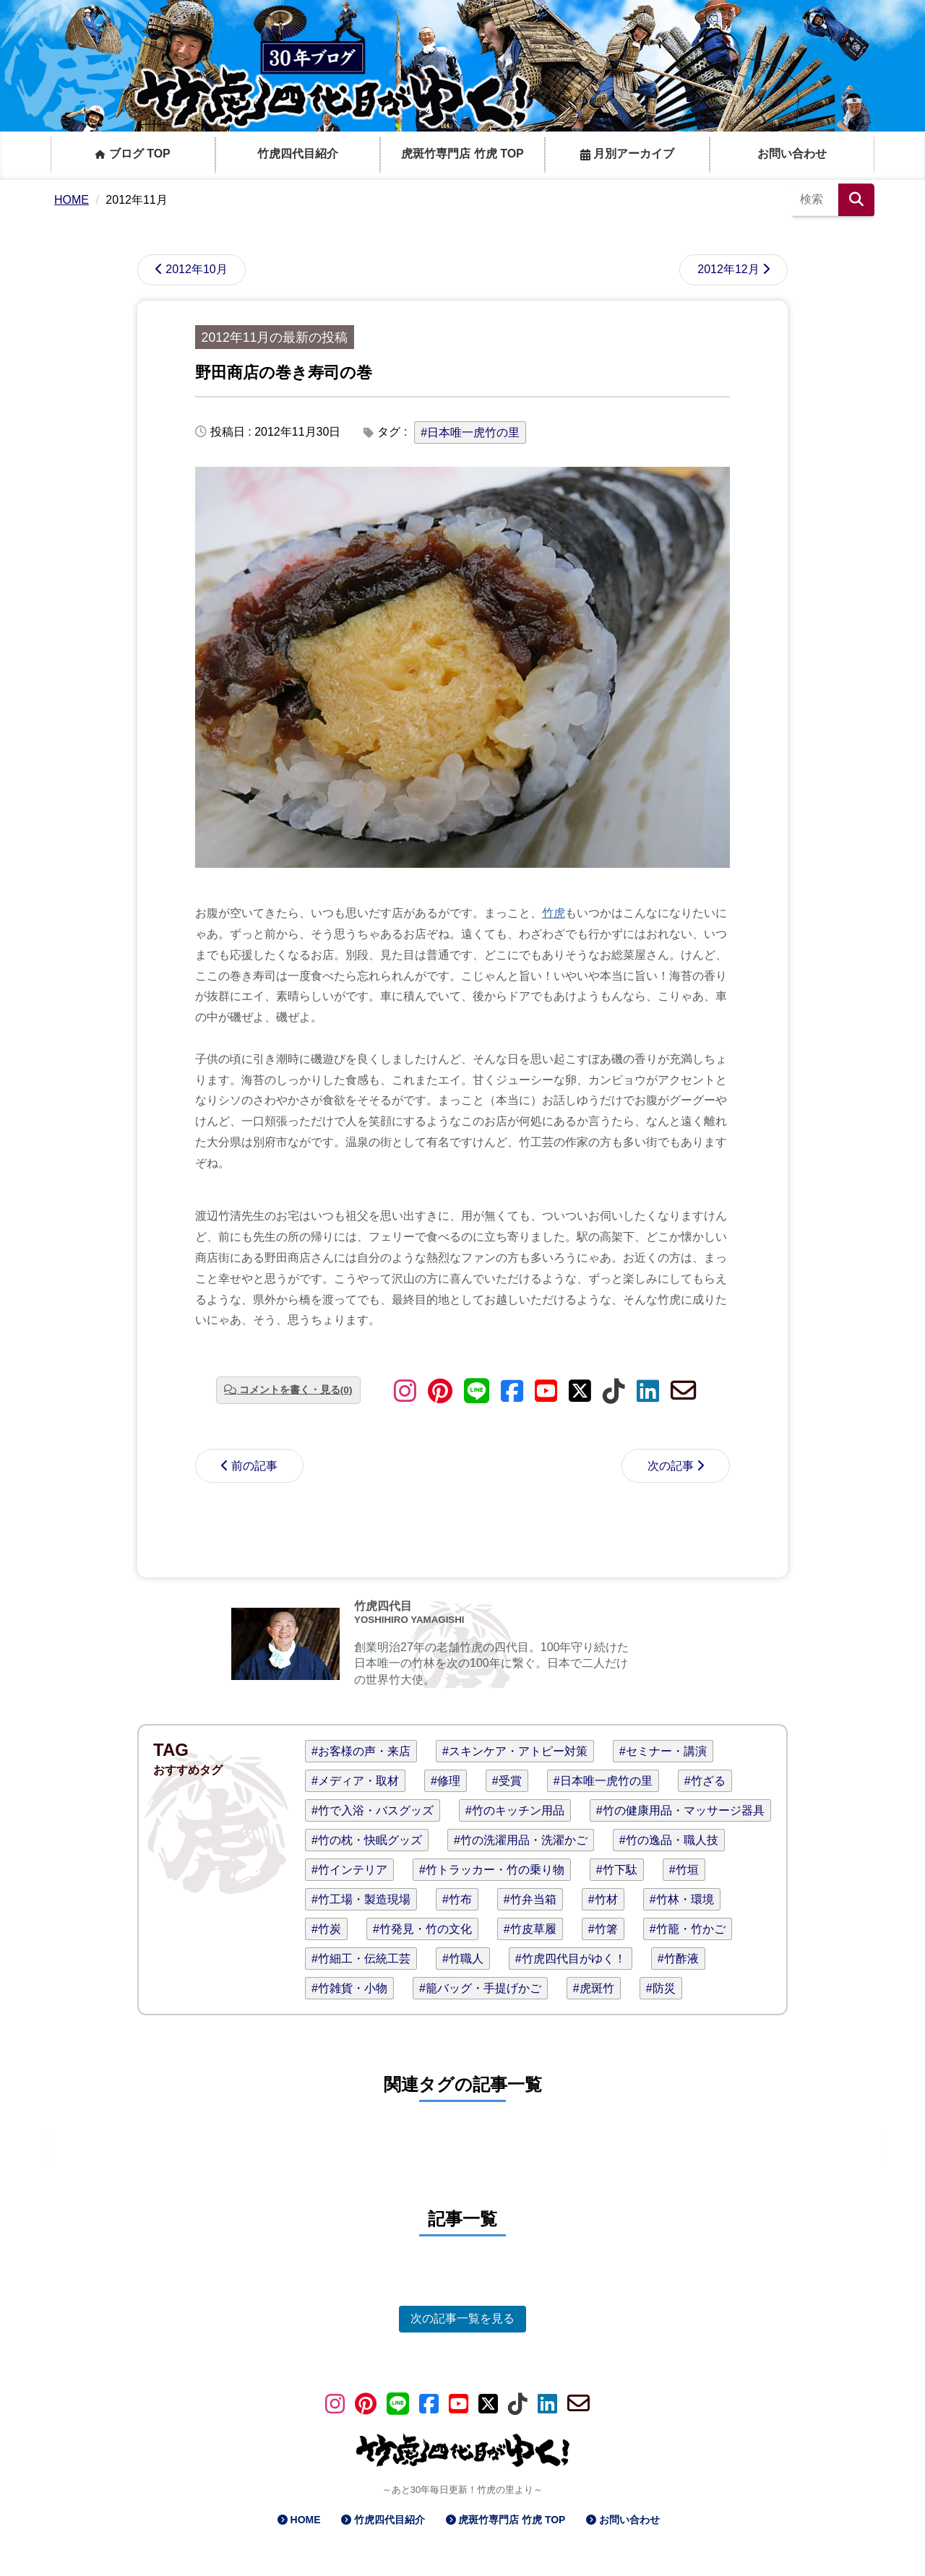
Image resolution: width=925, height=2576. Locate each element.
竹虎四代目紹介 (297, 153)
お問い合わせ (792, 153)
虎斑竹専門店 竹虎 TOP (462, 153)
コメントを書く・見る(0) (296, 1389)
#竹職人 (462, 1958)
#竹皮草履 (530, 1929)
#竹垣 (684, 1870)
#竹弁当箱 (530, 1899)
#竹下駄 (616, 1870)
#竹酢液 (678, 1958)
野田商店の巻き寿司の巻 (283, 372)
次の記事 (671, 1466)
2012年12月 (728, 269)
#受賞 (507, 1781)
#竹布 (457, 1899)
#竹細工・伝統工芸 (360, 1958)
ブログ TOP (133, 153)
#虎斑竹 (593, 1988)
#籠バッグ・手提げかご (480, 1988)
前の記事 (254, 1466)
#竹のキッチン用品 (514, 1810)
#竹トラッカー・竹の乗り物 (491, 1870)
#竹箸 (603, 1929)
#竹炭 (326, 1929)
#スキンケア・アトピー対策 (515, 1751)
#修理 (445, 1781)
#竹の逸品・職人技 (668, 1840)
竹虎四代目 (383, 1606)
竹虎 (553, 913)
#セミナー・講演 (663, 1751)
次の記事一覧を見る (462, 2318)
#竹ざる (705, 1781)
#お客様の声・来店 (360, 1751)
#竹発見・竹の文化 (422, 1929)
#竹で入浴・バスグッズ (372, 1810)
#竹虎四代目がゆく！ (570, 1958)
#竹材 (603, 1899)
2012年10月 (196, 269)
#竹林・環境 (682, 1899)
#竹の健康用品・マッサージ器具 (680, 1810)
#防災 (661, 1988)
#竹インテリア (349, 1870)
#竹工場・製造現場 (360, 1899)
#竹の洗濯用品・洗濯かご (521, 1840)
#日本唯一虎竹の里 (470, 432)
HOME (306, 2519)
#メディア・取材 (355, 1781)
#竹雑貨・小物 (349, 1988)
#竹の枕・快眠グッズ (366, 1840)
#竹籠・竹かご (688, 1929)
